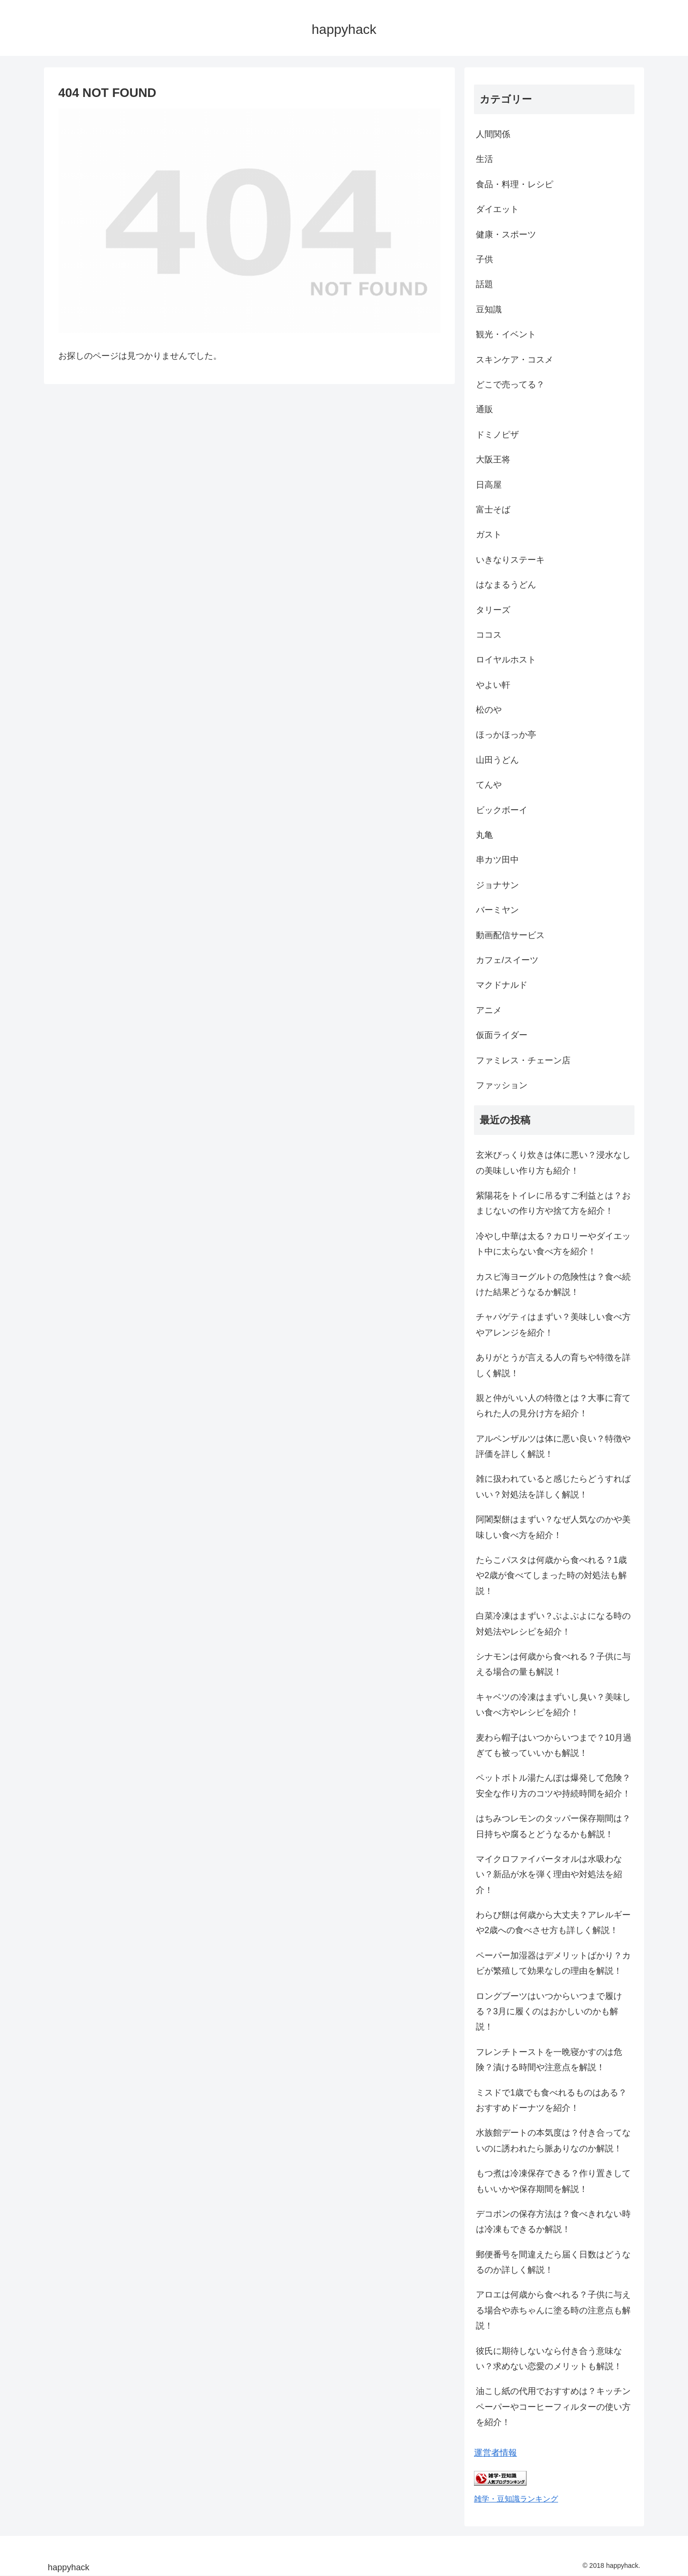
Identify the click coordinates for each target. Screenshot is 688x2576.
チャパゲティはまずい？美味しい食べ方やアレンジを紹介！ (553, 1324)
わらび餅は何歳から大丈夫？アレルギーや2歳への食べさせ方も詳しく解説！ (553, 1922)
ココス (489, 635)
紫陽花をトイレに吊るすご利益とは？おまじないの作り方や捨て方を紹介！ (553, 1203)
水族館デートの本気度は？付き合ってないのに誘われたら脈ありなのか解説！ (553, 2140)
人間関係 (493, 134)
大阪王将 (493, 459)
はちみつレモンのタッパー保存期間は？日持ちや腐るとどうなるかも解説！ (553, 1826)
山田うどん (497, 760)
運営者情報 (495, 2453)
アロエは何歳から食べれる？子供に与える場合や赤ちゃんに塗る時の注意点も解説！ (553, 2310)
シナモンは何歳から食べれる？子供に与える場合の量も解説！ (553, 1664)
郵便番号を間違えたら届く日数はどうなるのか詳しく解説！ (553, 2262)
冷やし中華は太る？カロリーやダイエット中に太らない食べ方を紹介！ (553, 1243)
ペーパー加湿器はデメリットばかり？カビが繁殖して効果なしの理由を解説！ (553, 1963)
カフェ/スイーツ (507, 960)
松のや (489, 710)
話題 (484, 284)
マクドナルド (501, 985)
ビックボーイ (501, 810)
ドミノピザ (497, 434)
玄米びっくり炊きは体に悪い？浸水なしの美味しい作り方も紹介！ (553, 1162)
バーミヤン (497, 910)
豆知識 (489, 309)
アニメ (489, 1010)
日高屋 (489, 485)
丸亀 (484, 835)
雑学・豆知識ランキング (516, 2498)
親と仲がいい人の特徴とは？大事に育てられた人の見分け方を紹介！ (553, 1405)
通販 (484, 409)
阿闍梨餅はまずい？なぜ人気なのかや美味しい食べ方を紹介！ (553, 1527)
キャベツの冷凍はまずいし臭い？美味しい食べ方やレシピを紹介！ (553, 1704)
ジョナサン (497, 885)
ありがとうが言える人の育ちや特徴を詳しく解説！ (553, 1365)
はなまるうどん (506, 584)
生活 (484, 159)
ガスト (489, 534)
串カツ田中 (497, 860)
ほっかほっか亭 (506, 734)
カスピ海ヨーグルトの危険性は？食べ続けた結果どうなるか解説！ (553, 1284)
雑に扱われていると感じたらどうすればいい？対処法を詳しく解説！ (553, 1486)
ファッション (501, 1085)
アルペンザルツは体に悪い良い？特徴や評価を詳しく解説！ (553, 1446)
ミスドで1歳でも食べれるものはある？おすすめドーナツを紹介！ (551, 2100)
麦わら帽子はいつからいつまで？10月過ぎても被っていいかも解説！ (554, 1745)
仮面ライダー (501, 1035)
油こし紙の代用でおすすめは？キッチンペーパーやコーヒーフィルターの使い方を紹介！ (553, 2406)
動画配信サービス (510, 935)
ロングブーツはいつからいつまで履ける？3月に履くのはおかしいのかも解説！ (549, 2011)
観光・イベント (506, 334)
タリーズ (493, 610)
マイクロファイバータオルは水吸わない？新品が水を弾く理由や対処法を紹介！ (549, 1874)
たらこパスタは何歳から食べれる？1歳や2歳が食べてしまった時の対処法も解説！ (551, 1575)
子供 (484, 259)
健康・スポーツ (506, 234)
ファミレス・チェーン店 (523, 1060)
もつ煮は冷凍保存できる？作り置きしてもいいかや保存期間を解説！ (553, 2181)
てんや (489, 785)
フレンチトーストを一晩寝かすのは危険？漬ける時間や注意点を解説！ (549, 2059)
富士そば (493, 509)
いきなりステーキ (510, 560)
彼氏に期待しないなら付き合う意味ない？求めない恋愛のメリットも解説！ (549, 2358)
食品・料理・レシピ (514, 184)
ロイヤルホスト (506, 659)
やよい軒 (493, 685)
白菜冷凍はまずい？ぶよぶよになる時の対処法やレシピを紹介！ (553, 1623)
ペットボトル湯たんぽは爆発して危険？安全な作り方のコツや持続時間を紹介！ (553, 1785)
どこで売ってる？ (510, 384)
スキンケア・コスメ (514, 359)
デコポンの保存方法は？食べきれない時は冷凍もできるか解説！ (553, 2221)
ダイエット (497, 209)
